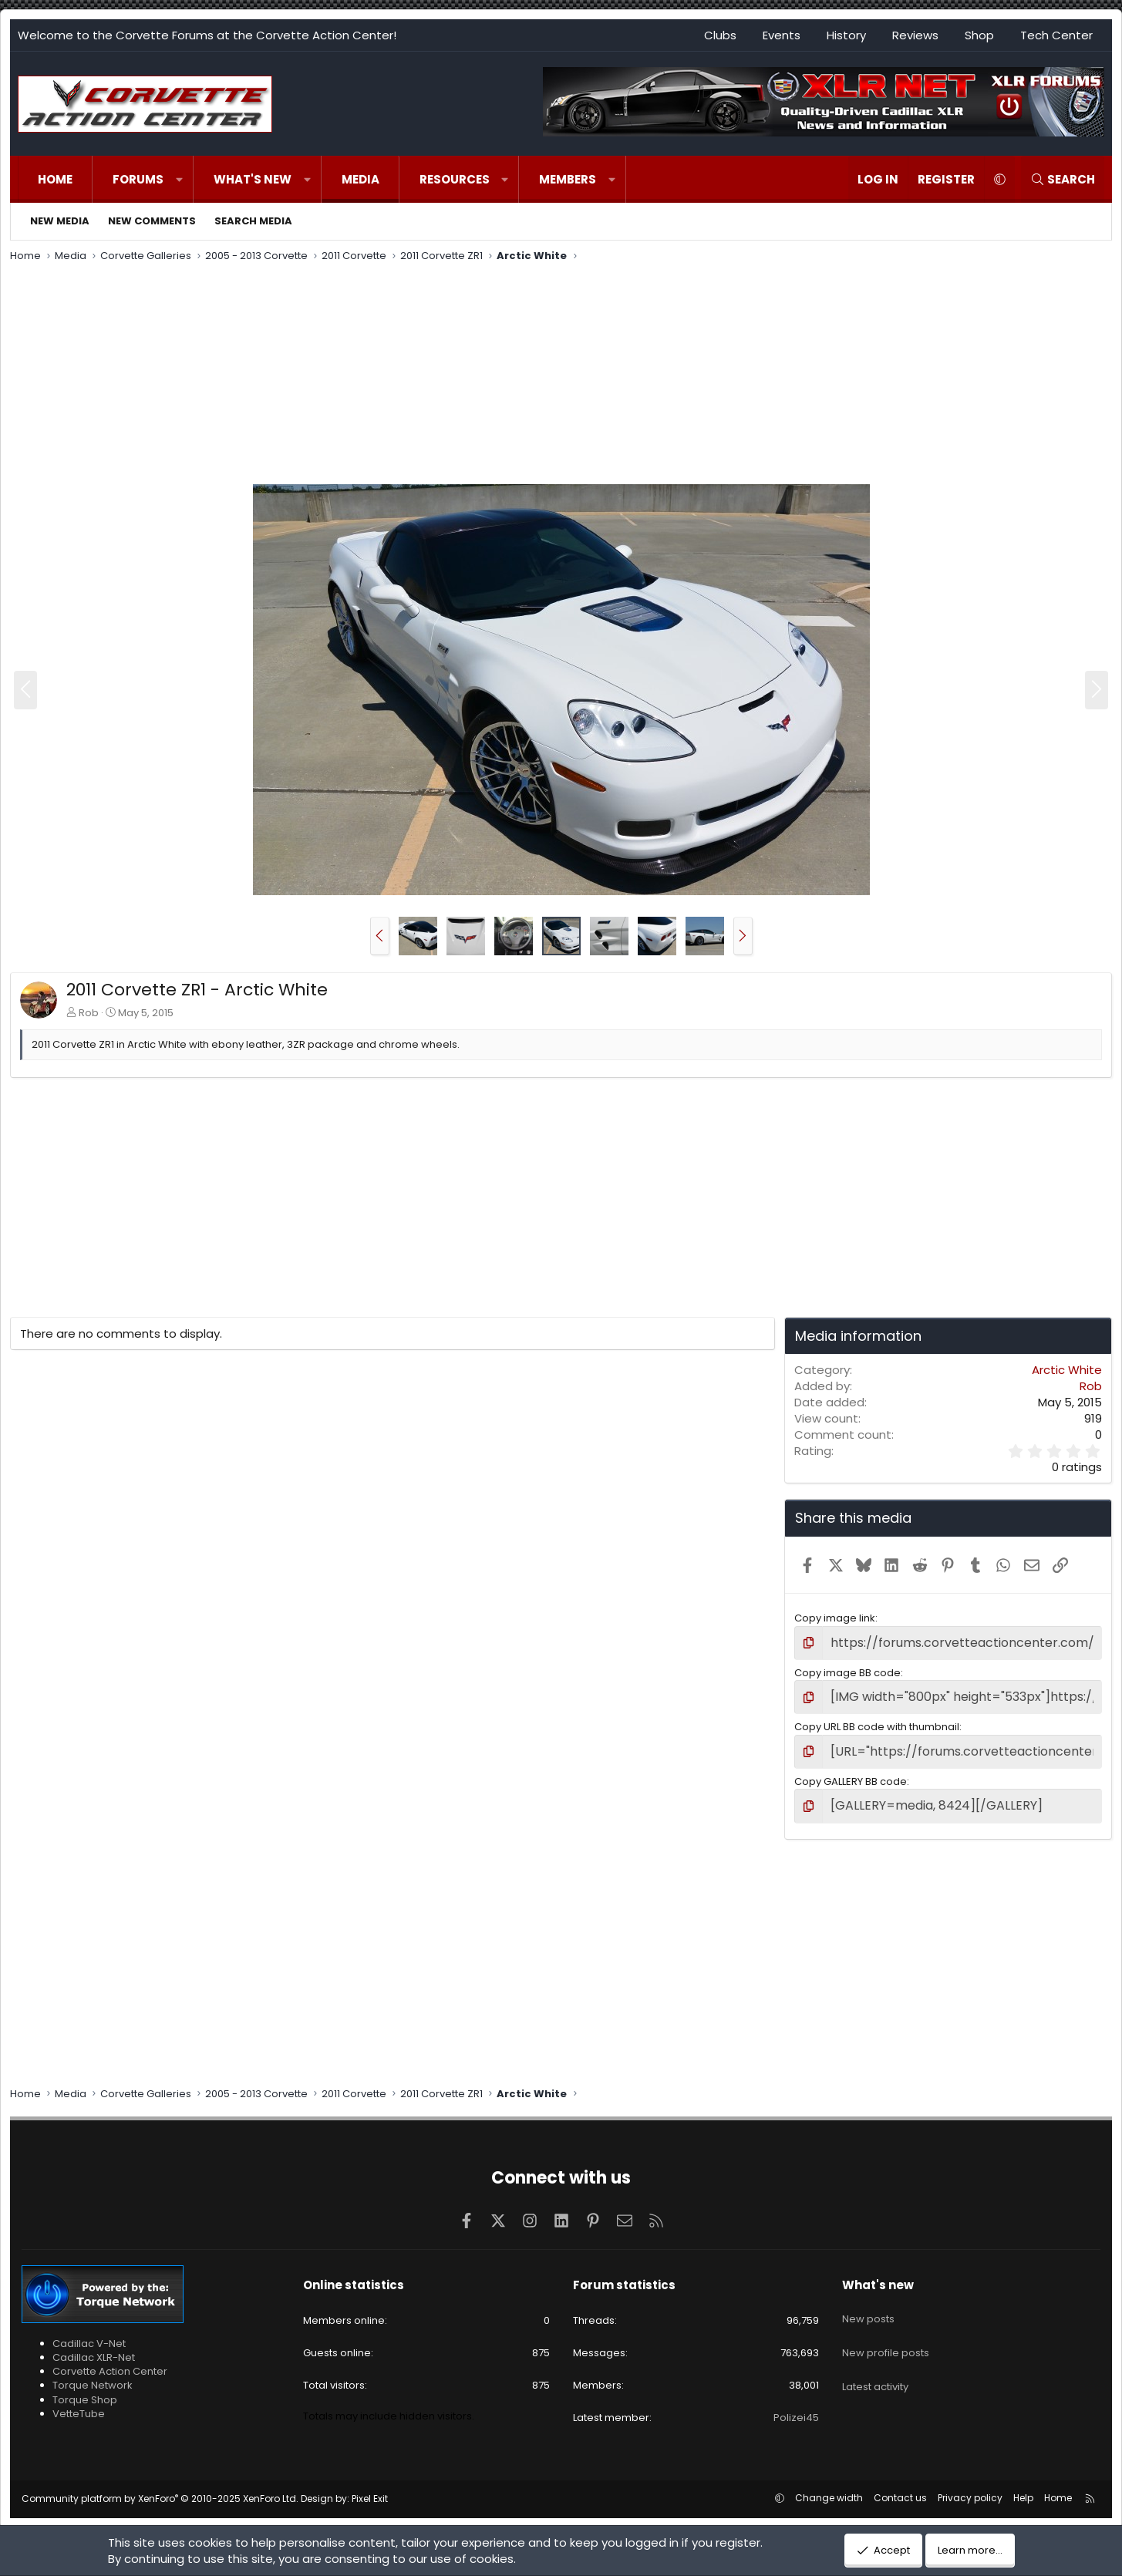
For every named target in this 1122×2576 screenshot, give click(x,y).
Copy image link (834, 1618)
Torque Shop (84, 2386)
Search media (253, 221)
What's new (252, 179)
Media (360, 179)
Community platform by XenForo (160, 2486)
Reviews (915, 35)
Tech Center (1056, 35)
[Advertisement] (561, 375)
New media (59, 221)
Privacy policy (970, 2485)
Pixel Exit (370, 2486)
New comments (152, 221)
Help (1023, 2485)
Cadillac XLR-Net (93, 2344)
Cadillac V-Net (89, 2330)
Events (781, 35)
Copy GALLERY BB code (850, 1771)
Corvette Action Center (109, 2358)
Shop (979, 35)
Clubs (720, 35)
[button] (179, 179)
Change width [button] (829, 2485)
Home (55, 179)
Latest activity (875, 2353)
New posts (868, 2298)
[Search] (1062, 179)
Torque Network (92, 2373)
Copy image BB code (847, 1669)
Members (567, 179)
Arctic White (1067, 1370)
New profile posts (885, 2325)
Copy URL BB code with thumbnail (876, 1720)
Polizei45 (796, 2404)
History (846, 35)
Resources (454, 179)
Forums (138, 179)
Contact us (900, 2485)
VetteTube (78, 2400)
